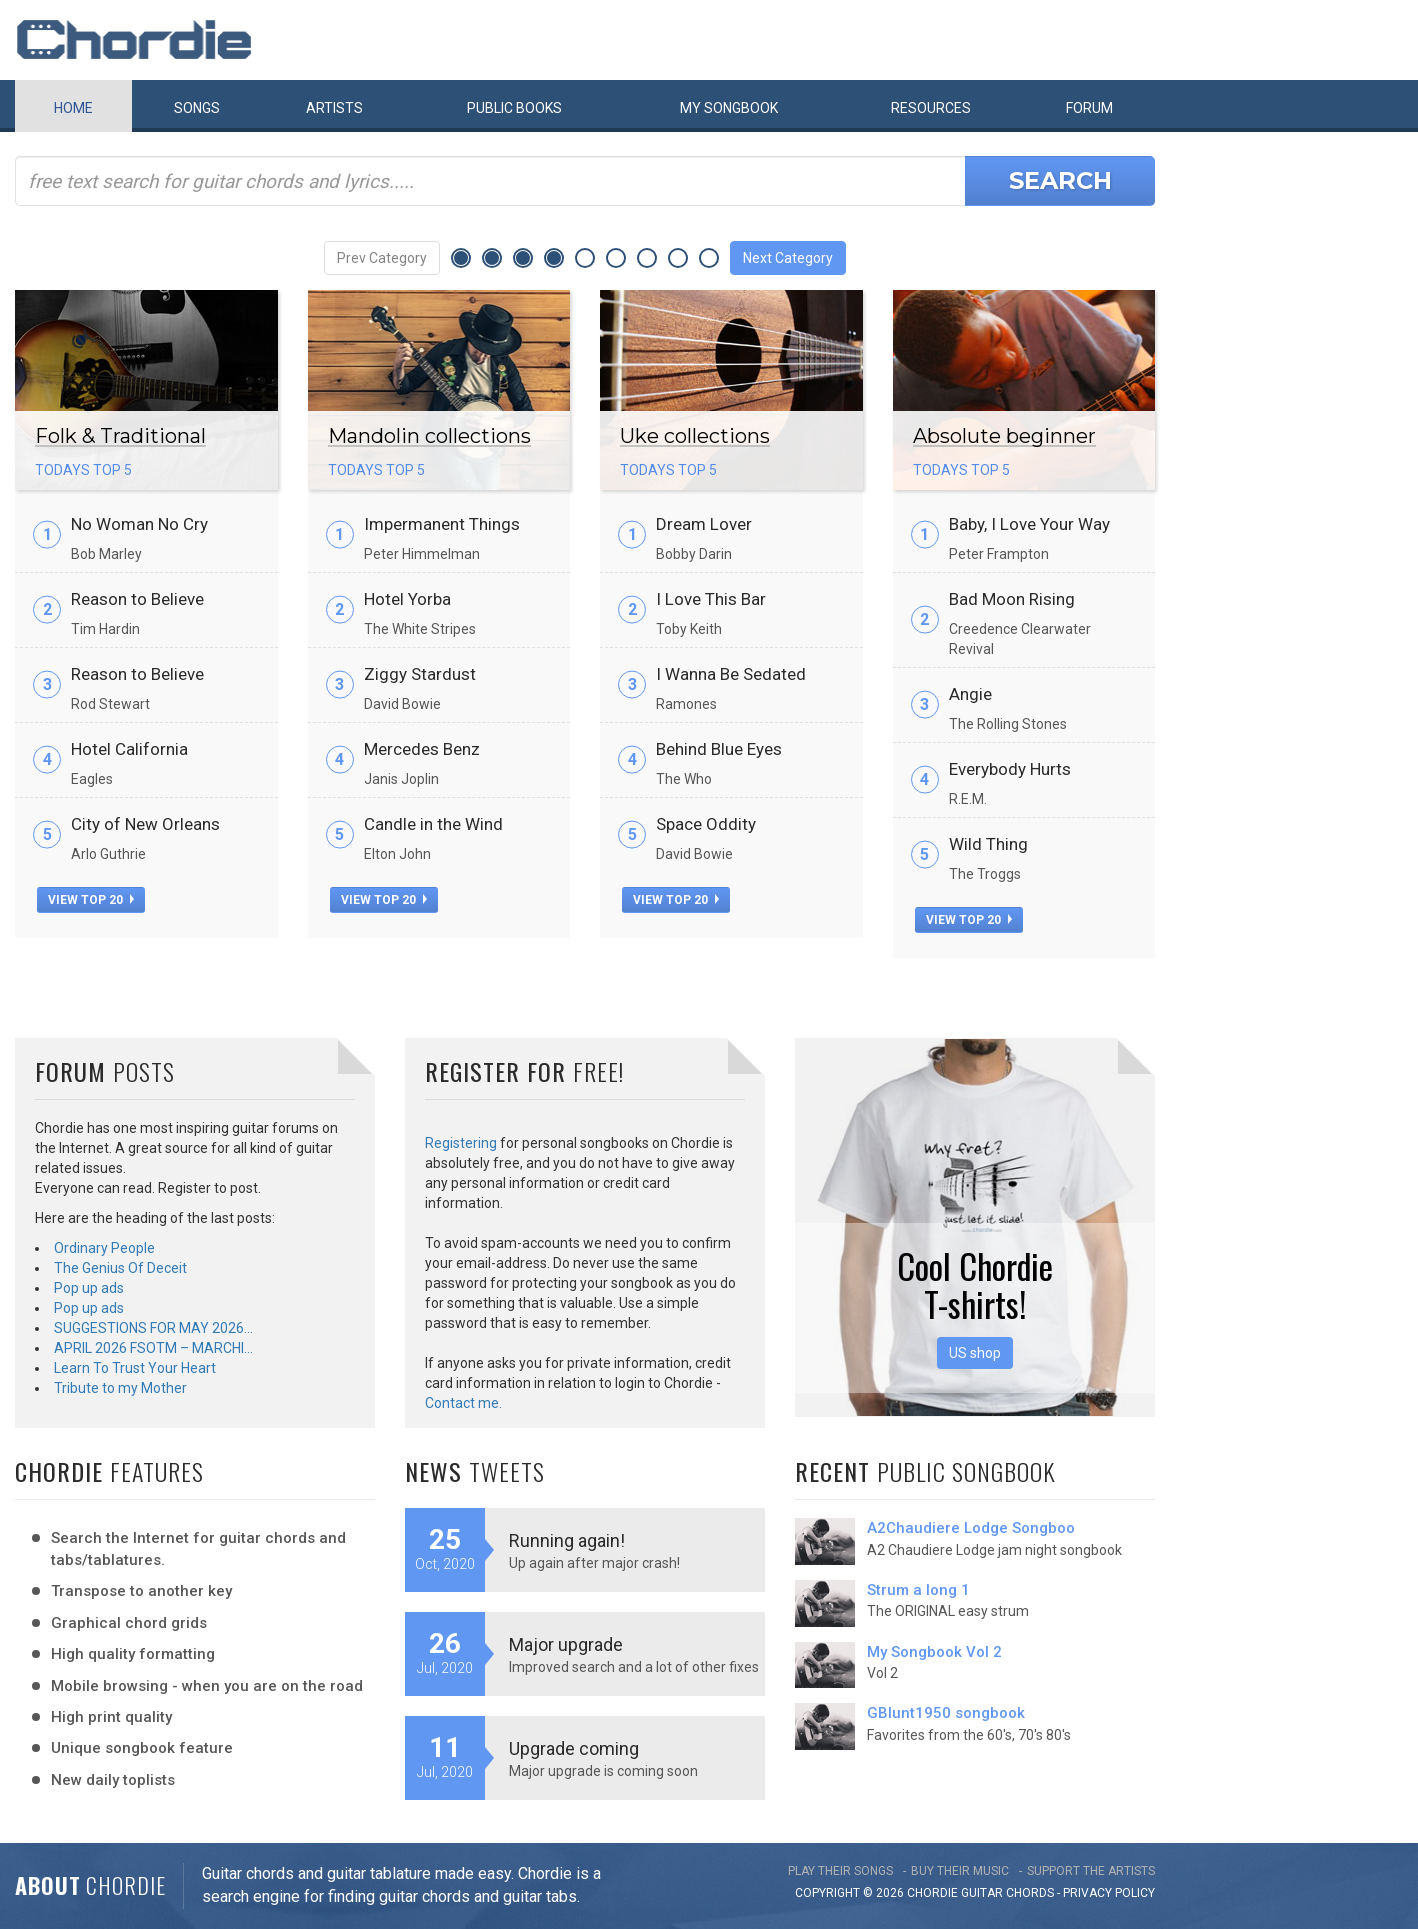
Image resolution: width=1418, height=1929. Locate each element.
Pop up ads (89, 1288)
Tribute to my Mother (120, 1388)
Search (1060, 180)
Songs (197, 108)
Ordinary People (104, 1248)
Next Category (788, 258)
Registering (461, 1143)
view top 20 (91, 900)
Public (514, 108)
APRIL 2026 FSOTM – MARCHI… (153, 1348)
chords (1030, 1893)
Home (73, 108)
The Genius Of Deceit (120, 1268)
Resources (931, 108)
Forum (1089, 108)
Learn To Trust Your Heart (135, 1368)
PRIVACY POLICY (1109, 1893)
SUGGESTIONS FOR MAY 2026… (153, 1328)
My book (729, 108)
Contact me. (463, 1403)
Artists (334, 108)
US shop (975, 1353)
